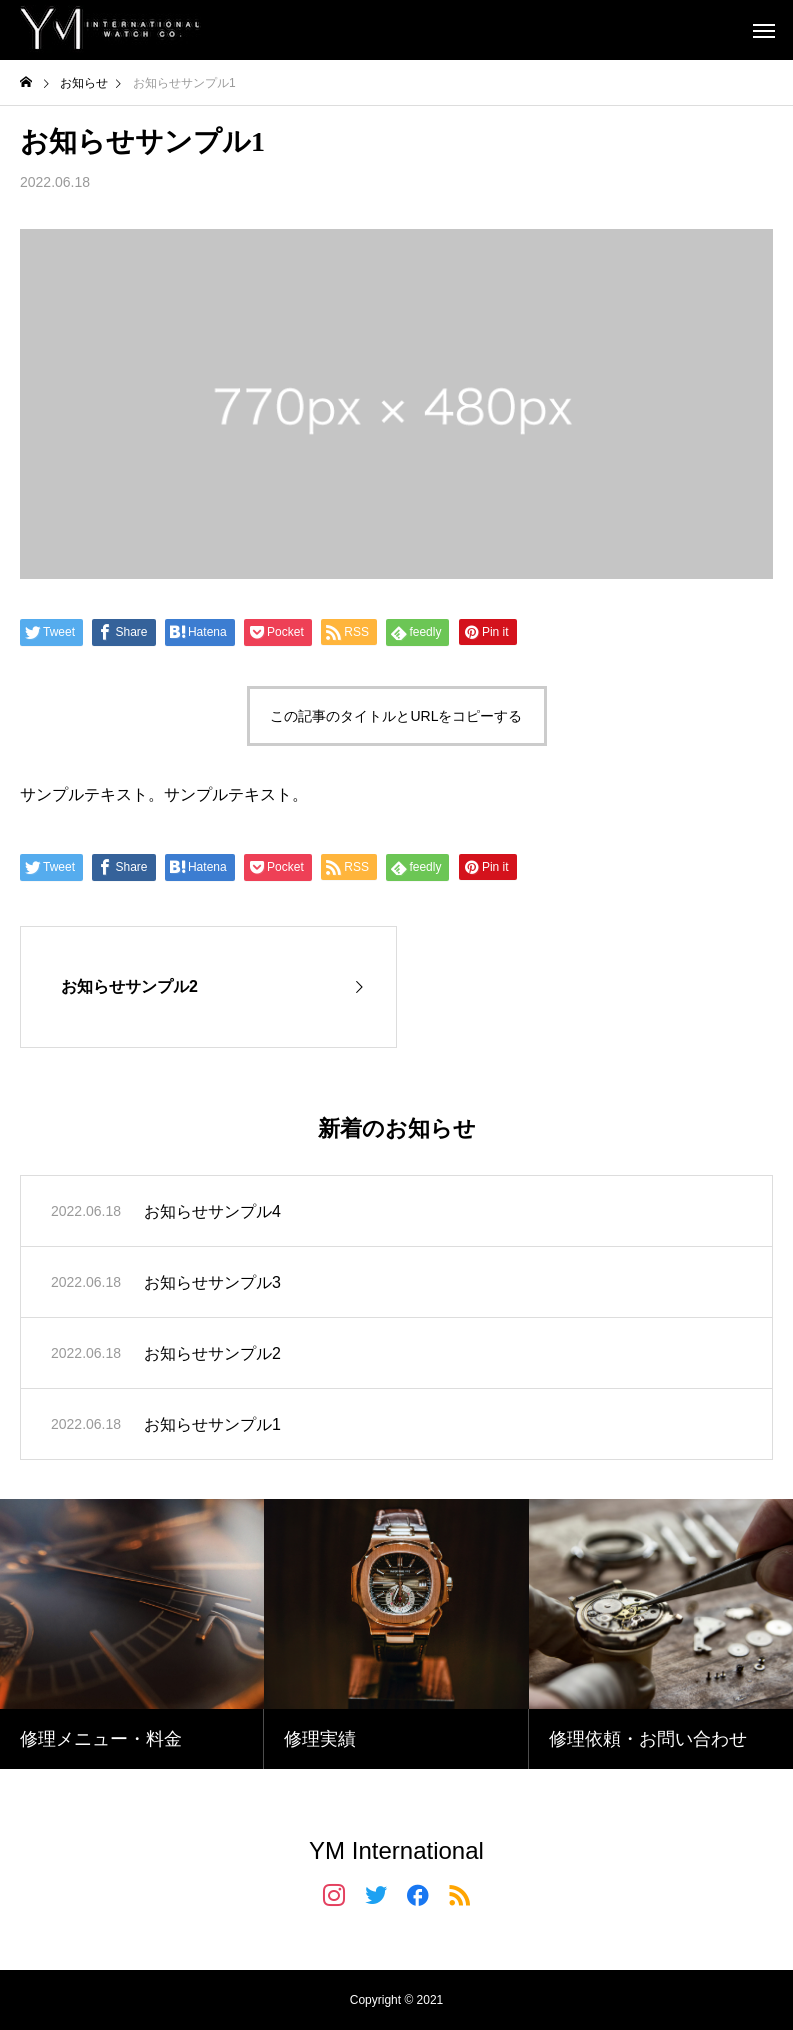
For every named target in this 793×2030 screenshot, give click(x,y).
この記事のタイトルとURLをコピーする (396, 716)
